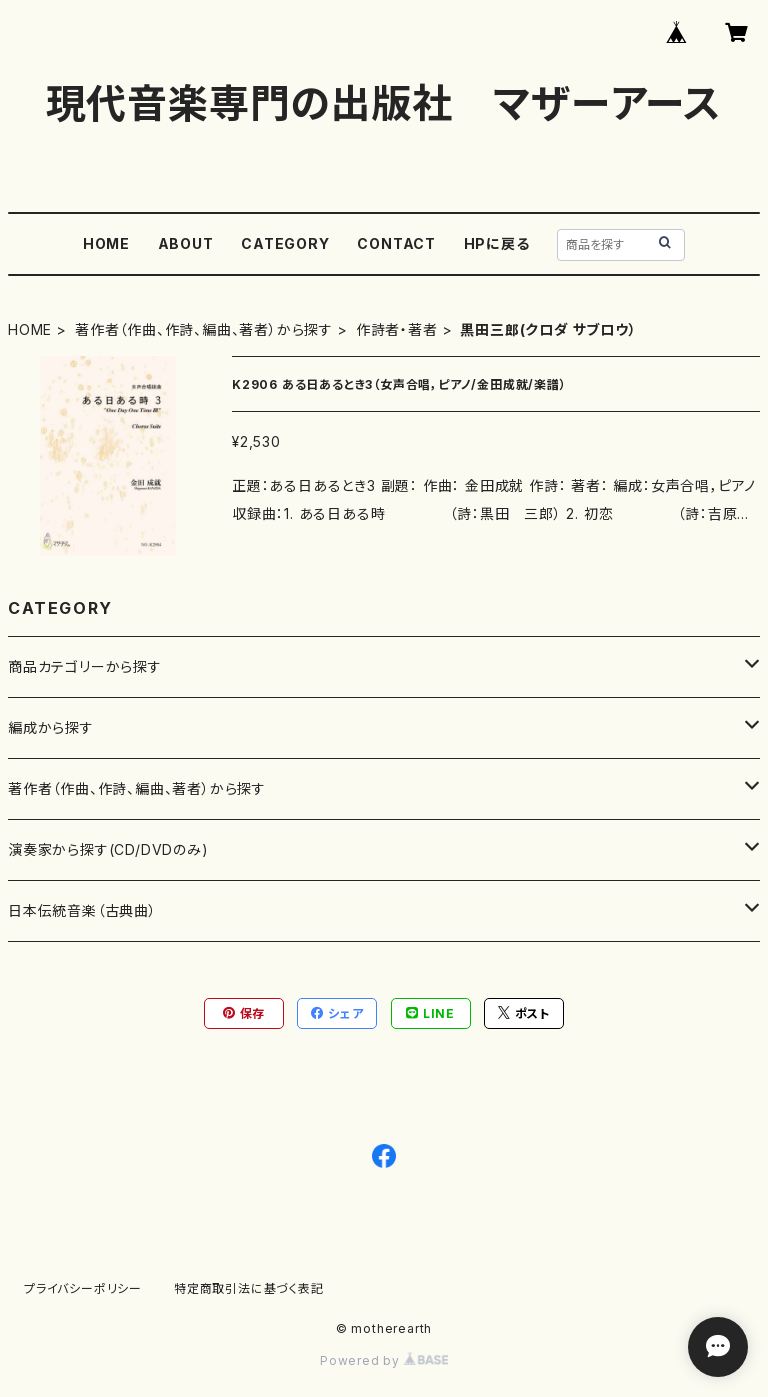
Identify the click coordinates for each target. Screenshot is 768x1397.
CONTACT (396, 243)
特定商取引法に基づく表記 (249, 1288)
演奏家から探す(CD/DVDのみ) (108, 849)
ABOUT (186, 243)
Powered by (384, 1360)
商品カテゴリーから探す (85, 666)
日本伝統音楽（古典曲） (82, 910)
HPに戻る (497, 243)
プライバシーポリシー (83, 1288)
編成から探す (51, 727)
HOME (106, 243)
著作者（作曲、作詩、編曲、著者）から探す (204, 329)
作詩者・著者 (397, 329)
